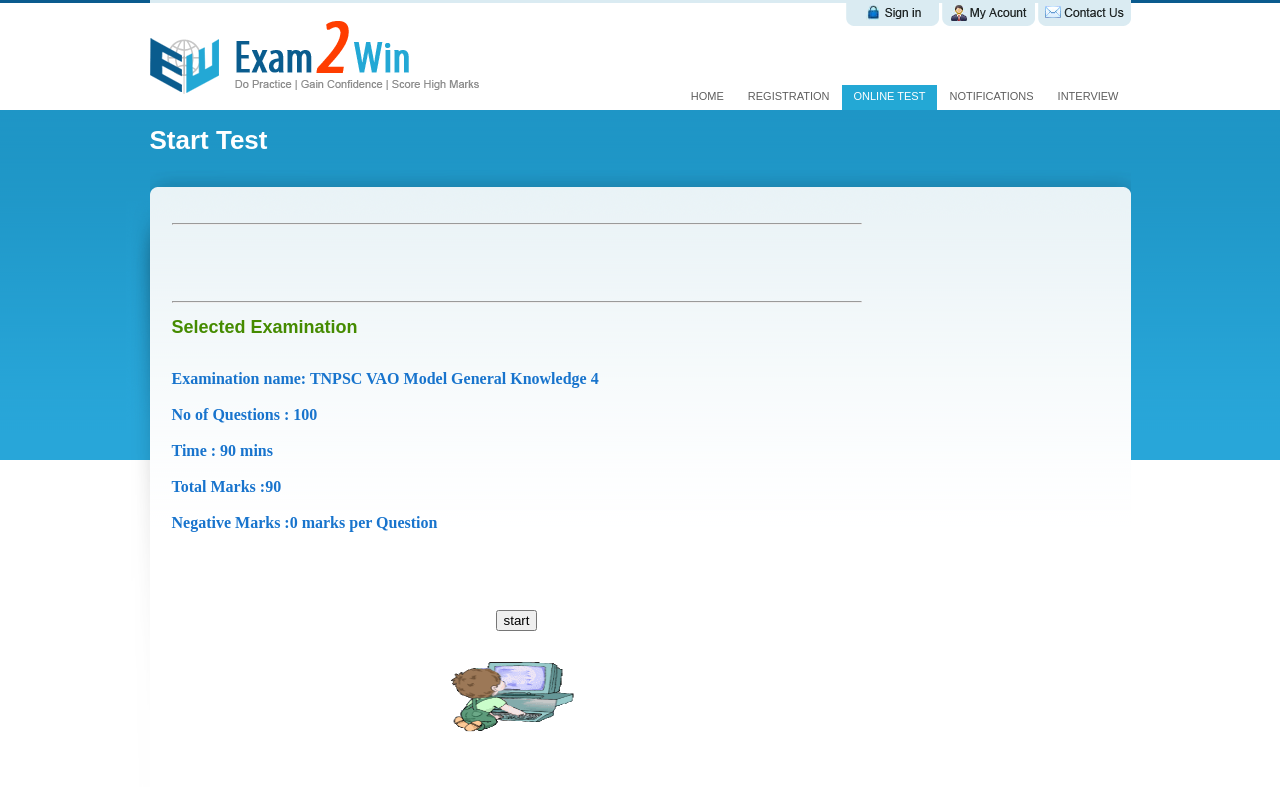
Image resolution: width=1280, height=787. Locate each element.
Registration (789, 96)
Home (707, 96)
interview (1088, 96)
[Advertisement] (406, 263)
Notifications (991, 96)
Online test (890, 96)
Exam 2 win (318, 56)
